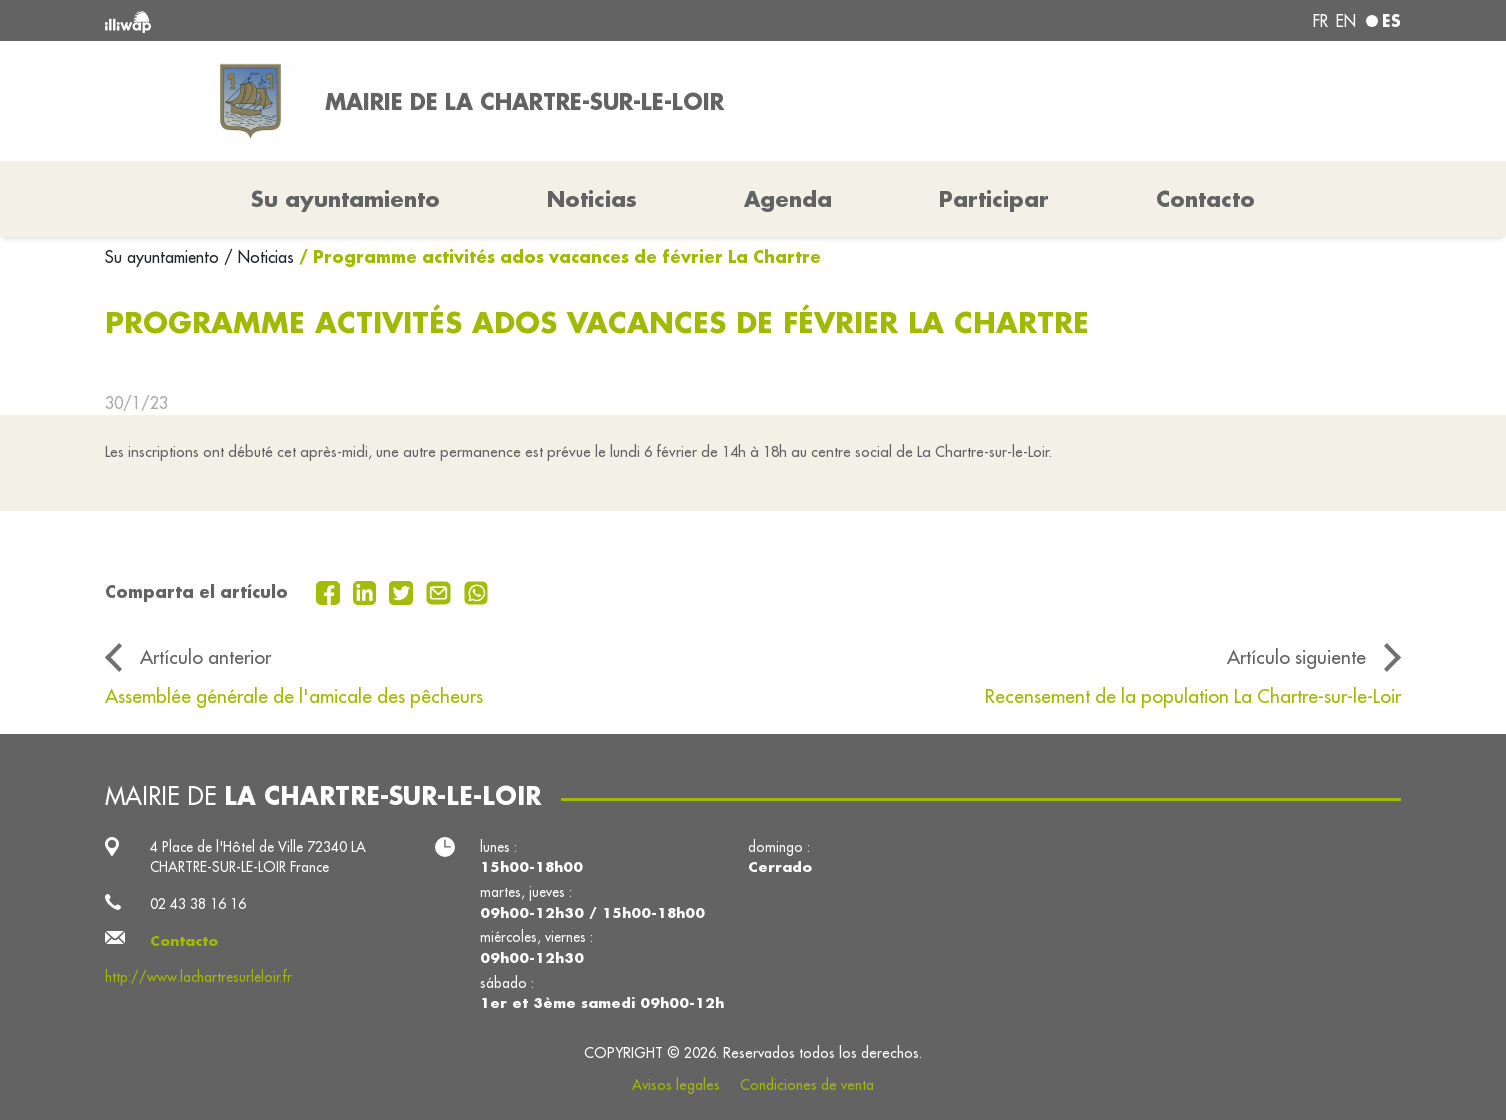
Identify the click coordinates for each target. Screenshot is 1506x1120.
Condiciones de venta (807, 1085)
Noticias (592, 199)
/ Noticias (259, 257)
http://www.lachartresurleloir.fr (198, 977)
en (1346, 21)
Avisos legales (676, 1085)
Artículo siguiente (1296, 657)
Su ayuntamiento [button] (345, 199)
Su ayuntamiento (164, 257)
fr (1320, 21)
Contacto (1205, 199)
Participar (994, 199)
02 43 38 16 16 (198, 904)
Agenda (788, 199)
